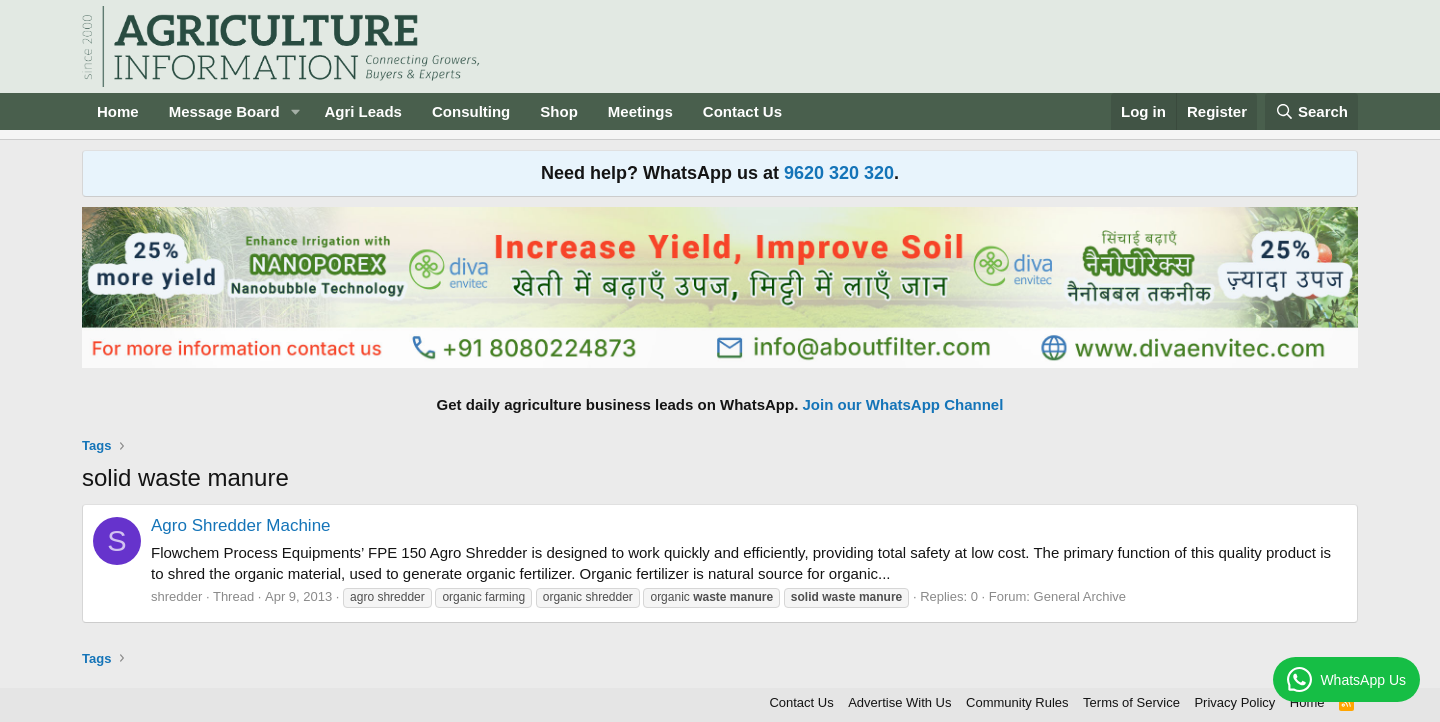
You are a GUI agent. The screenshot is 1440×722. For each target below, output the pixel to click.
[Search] (1312, 111)
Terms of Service (1131, 702)
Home (118, 111)
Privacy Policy (1234, 702)
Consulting (471, 111)
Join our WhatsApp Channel (903, 404)
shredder (176, 596)
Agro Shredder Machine (241, 525)
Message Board (224, 111)
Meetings (640, 111)
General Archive (1080, 596)
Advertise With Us (899, 702)
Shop (559, 111)
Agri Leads (363, 111)
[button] (295, 111)
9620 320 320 (839, 173)
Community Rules (1017, 702)
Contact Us (742, 111)
